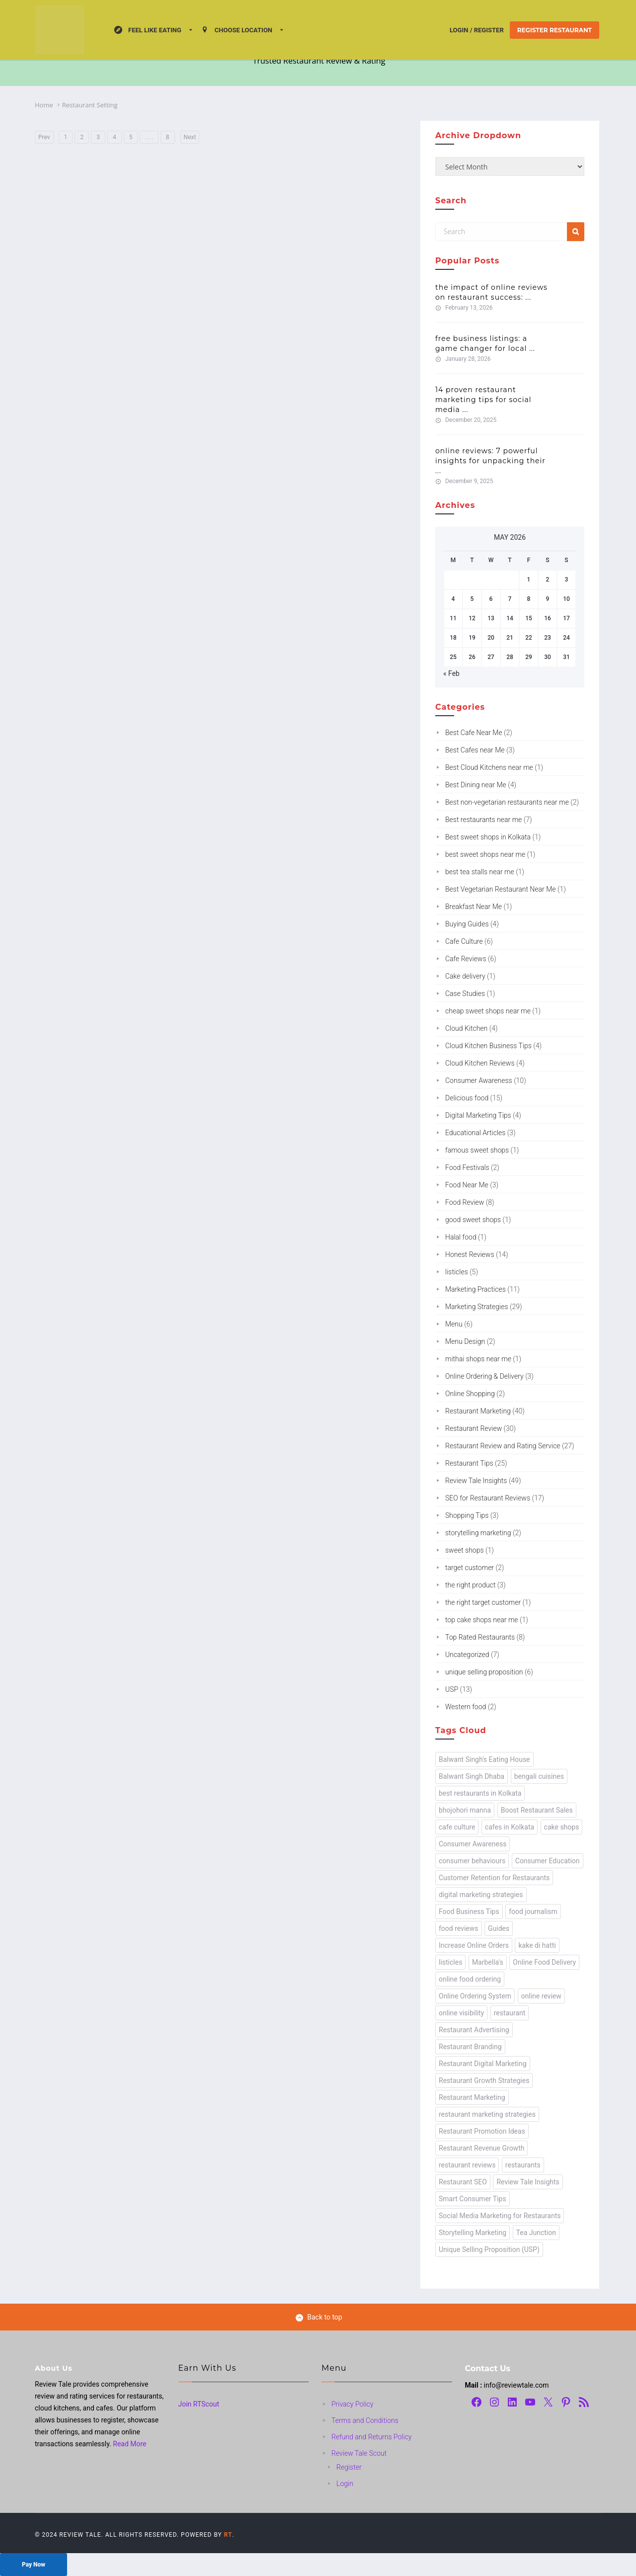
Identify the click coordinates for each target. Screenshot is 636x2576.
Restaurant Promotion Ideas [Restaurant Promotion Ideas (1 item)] (482, 2131)
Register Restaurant (554, 30)
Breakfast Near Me (473, 907)
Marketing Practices (475, 1289)
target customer (469, 1568)
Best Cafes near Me (475, 750)
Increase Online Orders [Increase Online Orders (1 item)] (474, 1945)
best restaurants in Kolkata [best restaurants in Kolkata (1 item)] (480, 1793)
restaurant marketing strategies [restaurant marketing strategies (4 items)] (487, 2114)
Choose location (236, 30)
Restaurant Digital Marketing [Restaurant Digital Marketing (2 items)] (483, 2064)
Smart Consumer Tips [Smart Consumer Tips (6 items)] (472, 2199)
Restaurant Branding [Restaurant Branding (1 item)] (470, 2047)
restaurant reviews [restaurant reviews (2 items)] (467, 2165)
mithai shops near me (478, 1359)
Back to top (319, 2317)
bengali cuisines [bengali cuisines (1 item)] (539, 1776)
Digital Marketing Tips (478, 1115)
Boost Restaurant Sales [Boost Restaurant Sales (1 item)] (537, 1810)
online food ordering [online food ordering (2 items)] (470, 1979)
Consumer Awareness (478, 1080)
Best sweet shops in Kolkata (488, 837)
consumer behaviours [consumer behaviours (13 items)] (472, 1861)
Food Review (464, 1202)
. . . (149, 137)
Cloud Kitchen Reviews (480, 1063)
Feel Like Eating (147, 30)
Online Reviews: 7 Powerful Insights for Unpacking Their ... (490, 460)
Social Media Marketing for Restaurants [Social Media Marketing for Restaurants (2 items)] (499, 2216)
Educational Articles (475, 1133)
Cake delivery (465, 976)
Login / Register (477, 30)
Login (344, 2484)
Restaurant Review (473, 1428)
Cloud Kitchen (466, 1028)
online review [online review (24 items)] (541, 1996)
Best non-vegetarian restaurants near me (507, 802)
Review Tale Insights (476, 1481)
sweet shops (464, 1550)
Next (190, 137)
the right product (470, 1585)
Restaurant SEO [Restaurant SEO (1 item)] (463, 2182)
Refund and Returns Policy (371, 2437)
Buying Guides (466, 924)
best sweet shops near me (485, 854)
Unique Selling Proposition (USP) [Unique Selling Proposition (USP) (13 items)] (489, 2249)
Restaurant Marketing (478, 1411)
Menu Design (465, 1341)
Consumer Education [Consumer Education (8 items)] (547, 1861)
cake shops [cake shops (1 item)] (561, 1827)
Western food (465, 1707)
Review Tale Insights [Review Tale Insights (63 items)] (527, 2182)
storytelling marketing (478, 1533)
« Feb (451, 673)
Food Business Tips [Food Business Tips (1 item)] (469, 1911)
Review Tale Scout (359, 2453)
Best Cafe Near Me (473, 733)
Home (44, 104)
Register (349, 2467)
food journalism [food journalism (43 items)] (533, 1911)
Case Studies (465, 993)
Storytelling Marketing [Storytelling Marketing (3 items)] (472, 2233)
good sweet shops (473, 1220)
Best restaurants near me (483, 820)
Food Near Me (466, 1185)
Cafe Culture (464, 941)
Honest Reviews (469, 1254)
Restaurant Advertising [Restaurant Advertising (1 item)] (474, 2030)
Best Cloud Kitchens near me (489, 767)
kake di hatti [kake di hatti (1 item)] (537, 1945)
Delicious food (466, 1098)
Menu (454, 1324)
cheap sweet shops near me (488, 1011)
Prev (44, 137)
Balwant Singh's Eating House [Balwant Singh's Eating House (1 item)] (484, 1759)
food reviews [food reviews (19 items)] (458, 1928)
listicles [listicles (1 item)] (450, 1962)
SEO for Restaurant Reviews (487, 1498)
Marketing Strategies (476, 1307)
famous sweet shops (477, 1150)
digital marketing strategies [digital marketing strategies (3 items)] (481, 1895)
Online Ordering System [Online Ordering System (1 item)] (475, 1996)
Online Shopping (470, 1394)
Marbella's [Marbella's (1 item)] (487, 1962)
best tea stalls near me (479, 872)
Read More (129, 2444)
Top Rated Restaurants (480, 1637)
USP (451, 1689)
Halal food (461, 1237)
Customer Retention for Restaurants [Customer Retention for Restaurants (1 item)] (494, 1878)
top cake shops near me (481, 1620)
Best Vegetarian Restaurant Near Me (500, 889)
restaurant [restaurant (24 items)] (510, 2013)
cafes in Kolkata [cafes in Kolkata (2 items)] (509, 1827)
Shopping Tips (466, 1515)
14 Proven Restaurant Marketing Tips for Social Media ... (483, 399)
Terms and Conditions (364, 2420)
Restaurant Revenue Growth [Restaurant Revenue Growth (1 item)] (481, 2148)
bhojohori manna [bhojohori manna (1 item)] (465, 1810)
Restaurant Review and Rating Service (502, 1446)
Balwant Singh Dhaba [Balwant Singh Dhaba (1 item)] (471, 1776)
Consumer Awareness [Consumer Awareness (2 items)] (472, 1844)
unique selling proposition (484, 1672)
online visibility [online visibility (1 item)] (461, 2013)
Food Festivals (467, 1167)
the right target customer (483, 1602)
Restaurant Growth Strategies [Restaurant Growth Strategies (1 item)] (484, 2080)
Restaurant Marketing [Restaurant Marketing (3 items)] (472, 2097)
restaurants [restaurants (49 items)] (523, 2165)
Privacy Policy (352, 2404)
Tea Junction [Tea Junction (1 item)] (536, 2233)
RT (228, 2534)
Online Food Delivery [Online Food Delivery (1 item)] (544, 1962)
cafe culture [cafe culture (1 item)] (457, 1827)
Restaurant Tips (469, 1463)
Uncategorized (467, 1655)
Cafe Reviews (465, 959)
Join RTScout (199, 2404)
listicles (456, 1272)
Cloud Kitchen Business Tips (488, 1046)
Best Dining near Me (475, 785)
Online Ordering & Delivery (484, 1376)
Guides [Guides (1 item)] (498, 1928)
